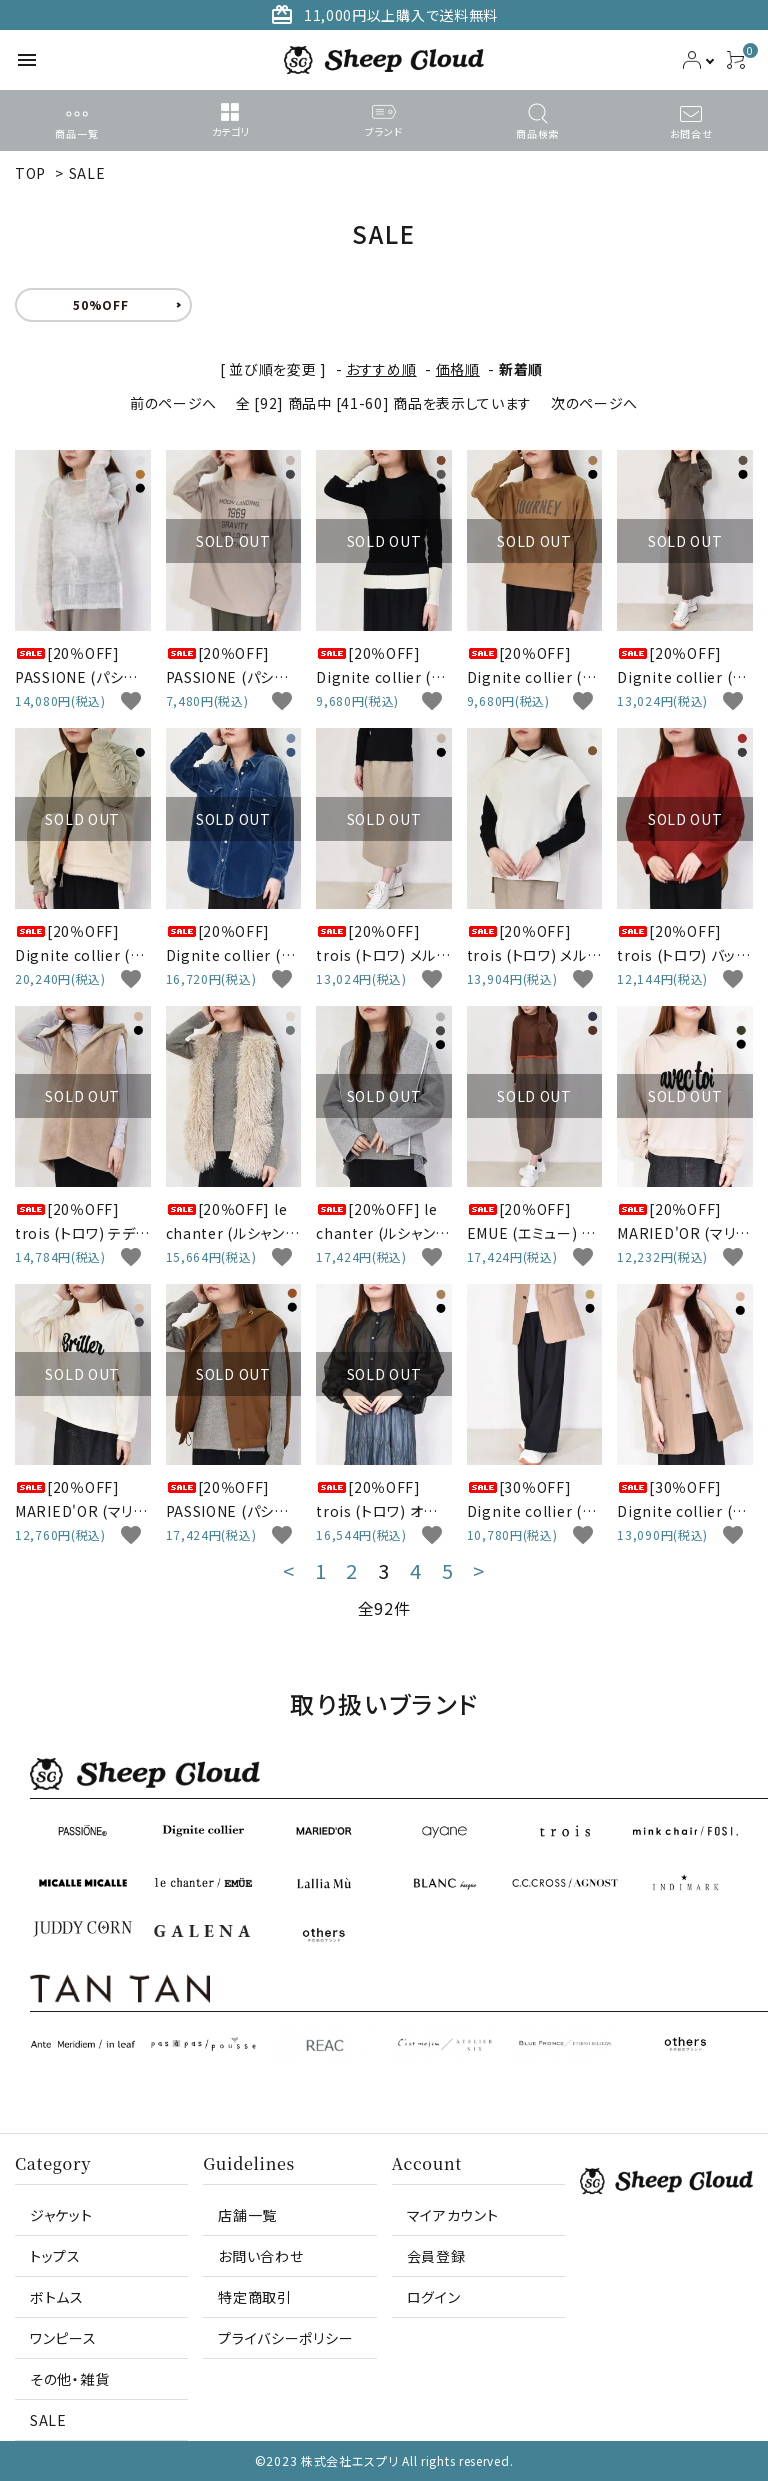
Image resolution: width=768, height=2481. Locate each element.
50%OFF (100, 304)
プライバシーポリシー (285, 2338)
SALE (87, 173)
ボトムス (57, 2297)
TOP (30, 173)
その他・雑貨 (69, 2379)
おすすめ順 (381, 369)
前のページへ (173, 403)
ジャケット (61, 2215)
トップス (55, 2256)
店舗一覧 (247, 2215)
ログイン (434, 2297)
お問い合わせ (260, 2256)
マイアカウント (453, 2215)
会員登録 (436, 2256)
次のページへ (594, 403)
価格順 (458, 369)
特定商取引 (255, 2297)
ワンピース (63, 2338)
